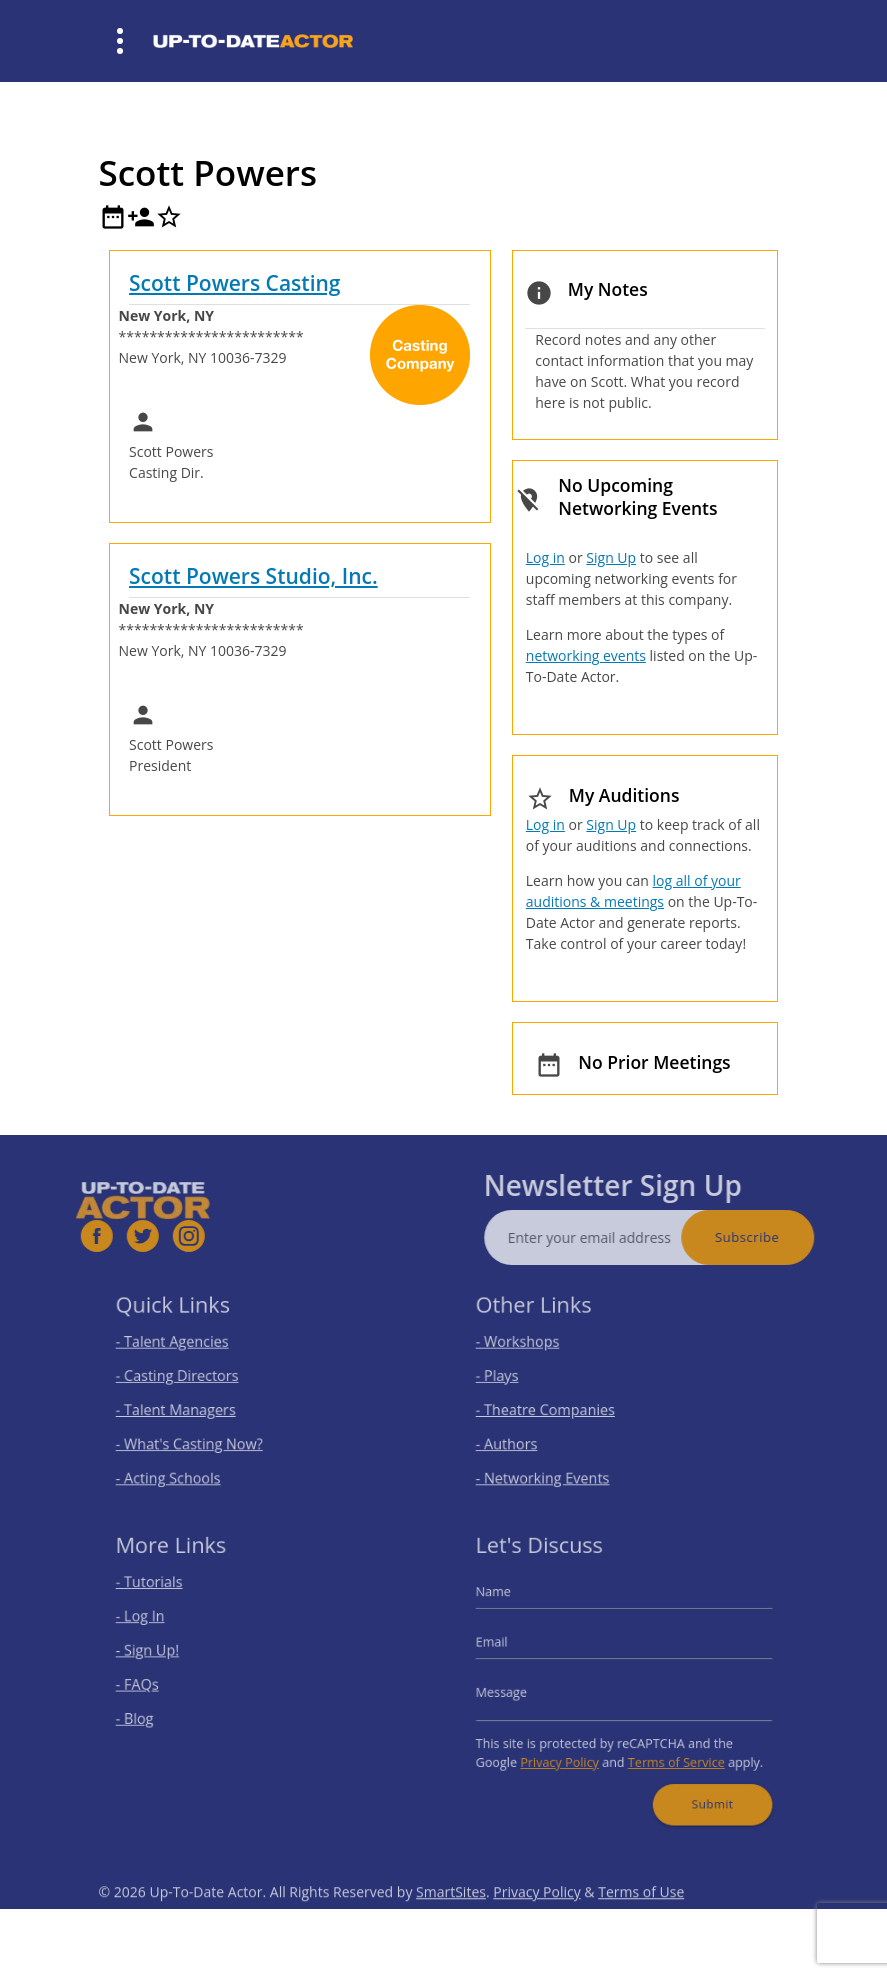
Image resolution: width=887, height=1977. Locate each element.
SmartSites (451, 1922)
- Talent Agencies (184, 1347)
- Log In (156, 1624)
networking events (586, 655)
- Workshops (531, 1347)
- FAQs (153, 1683)
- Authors (521, 1436)
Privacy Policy (568, 1751)
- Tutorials (164, 1594)
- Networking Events (553, 1466)
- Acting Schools (180, 1466)
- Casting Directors (188, 1377)
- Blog (151, 1713)
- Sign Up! (162, 1654)
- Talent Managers (187, 1407)
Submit (700, 1787)
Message (517, 1690)
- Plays (513, 1377)
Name (510, 1603)
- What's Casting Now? (198, 1436)
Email (509, 1646)
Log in (545, 557)
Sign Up (611, 557)
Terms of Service (669, 1751)
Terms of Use (641, 1922)
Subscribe (777, 1237)
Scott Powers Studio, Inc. (253, 576)
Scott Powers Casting (234, 283)
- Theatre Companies (555, 1407)
